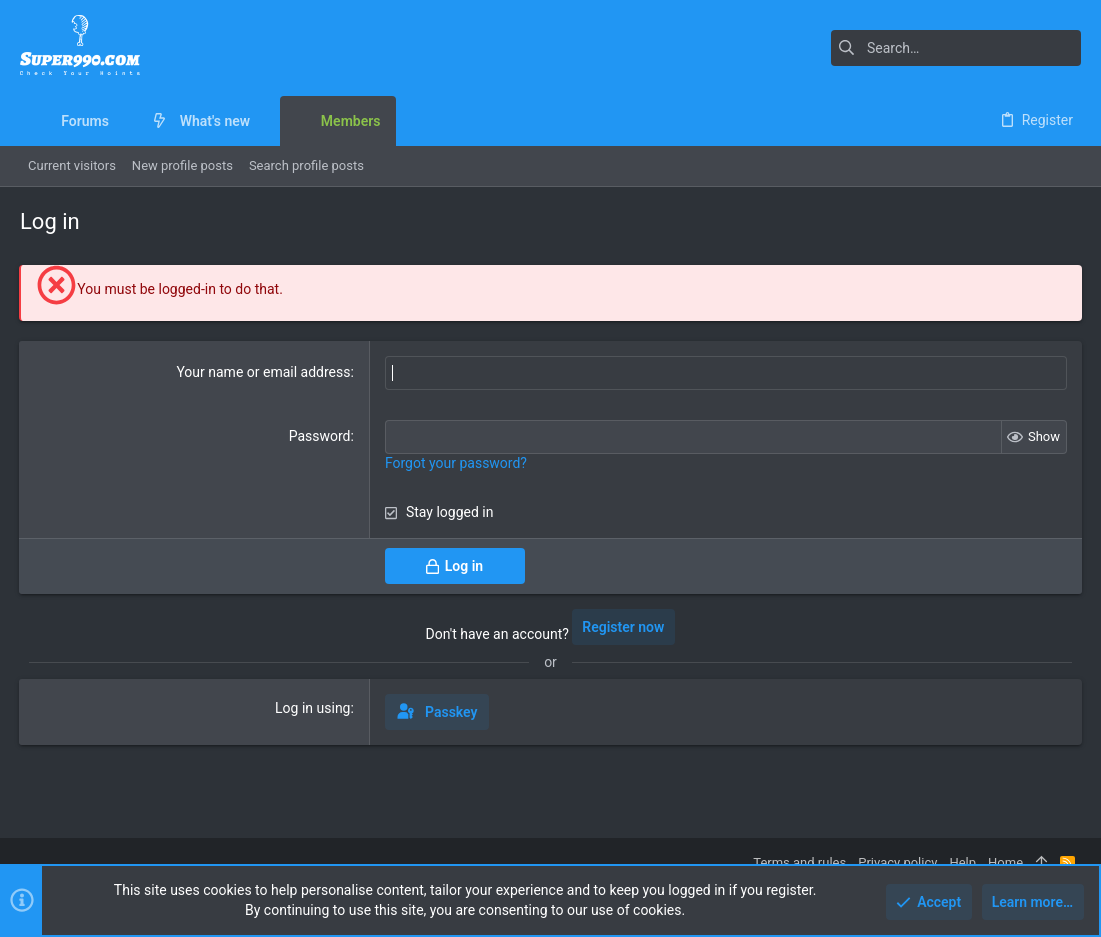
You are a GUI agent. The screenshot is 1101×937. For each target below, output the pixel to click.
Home (1005, 862)
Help (962, 862)
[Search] (956, 48)
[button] (124, 121)
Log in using (312, 708)
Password (320, 436)
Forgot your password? (456, 463)
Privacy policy (897, 862)
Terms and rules (799, 862)
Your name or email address (264, 372)
